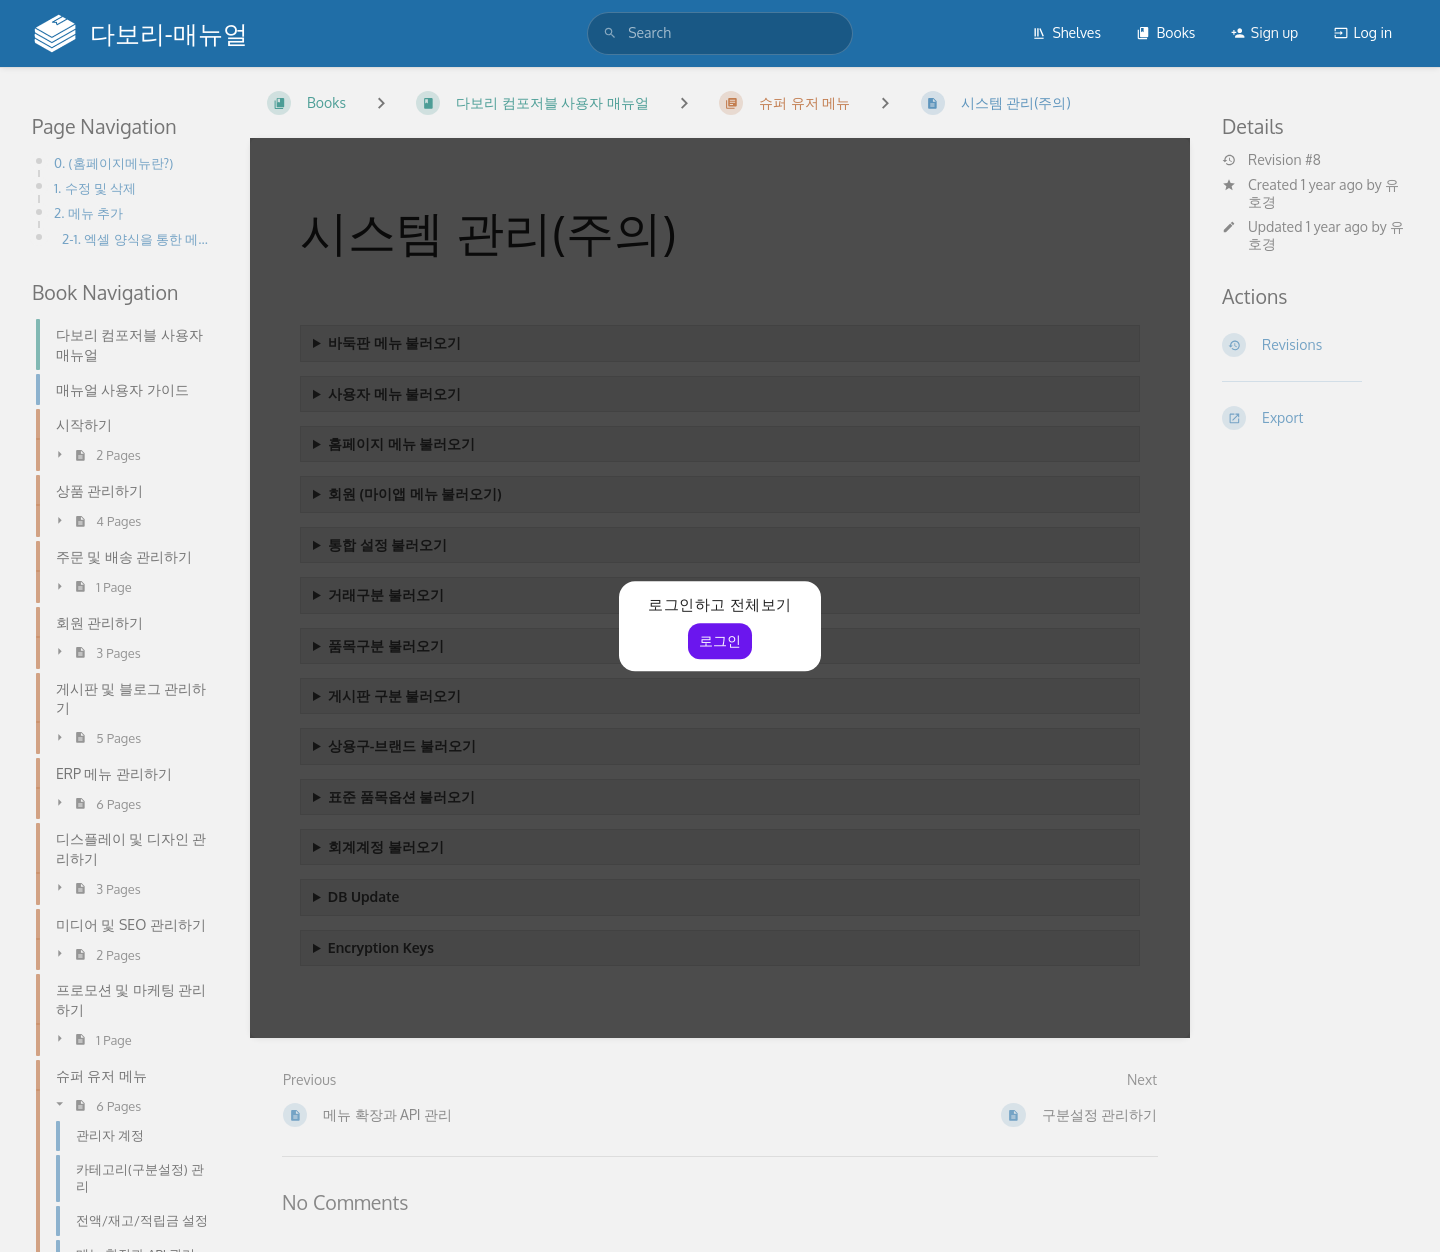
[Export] (1315, 418)
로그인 (720, 640)
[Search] (610, 33)
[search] (720, 33)
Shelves (1066, 32)
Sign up (1264, 32)
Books (1165, 32)
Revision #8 (1271, 160)
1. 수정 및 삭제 (95, 187)
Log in (1363, 32)
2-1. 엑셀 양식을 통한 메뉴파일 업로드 (140, 238)
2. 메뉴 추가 (88, 212)
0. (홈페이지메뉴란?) (113, 162)
